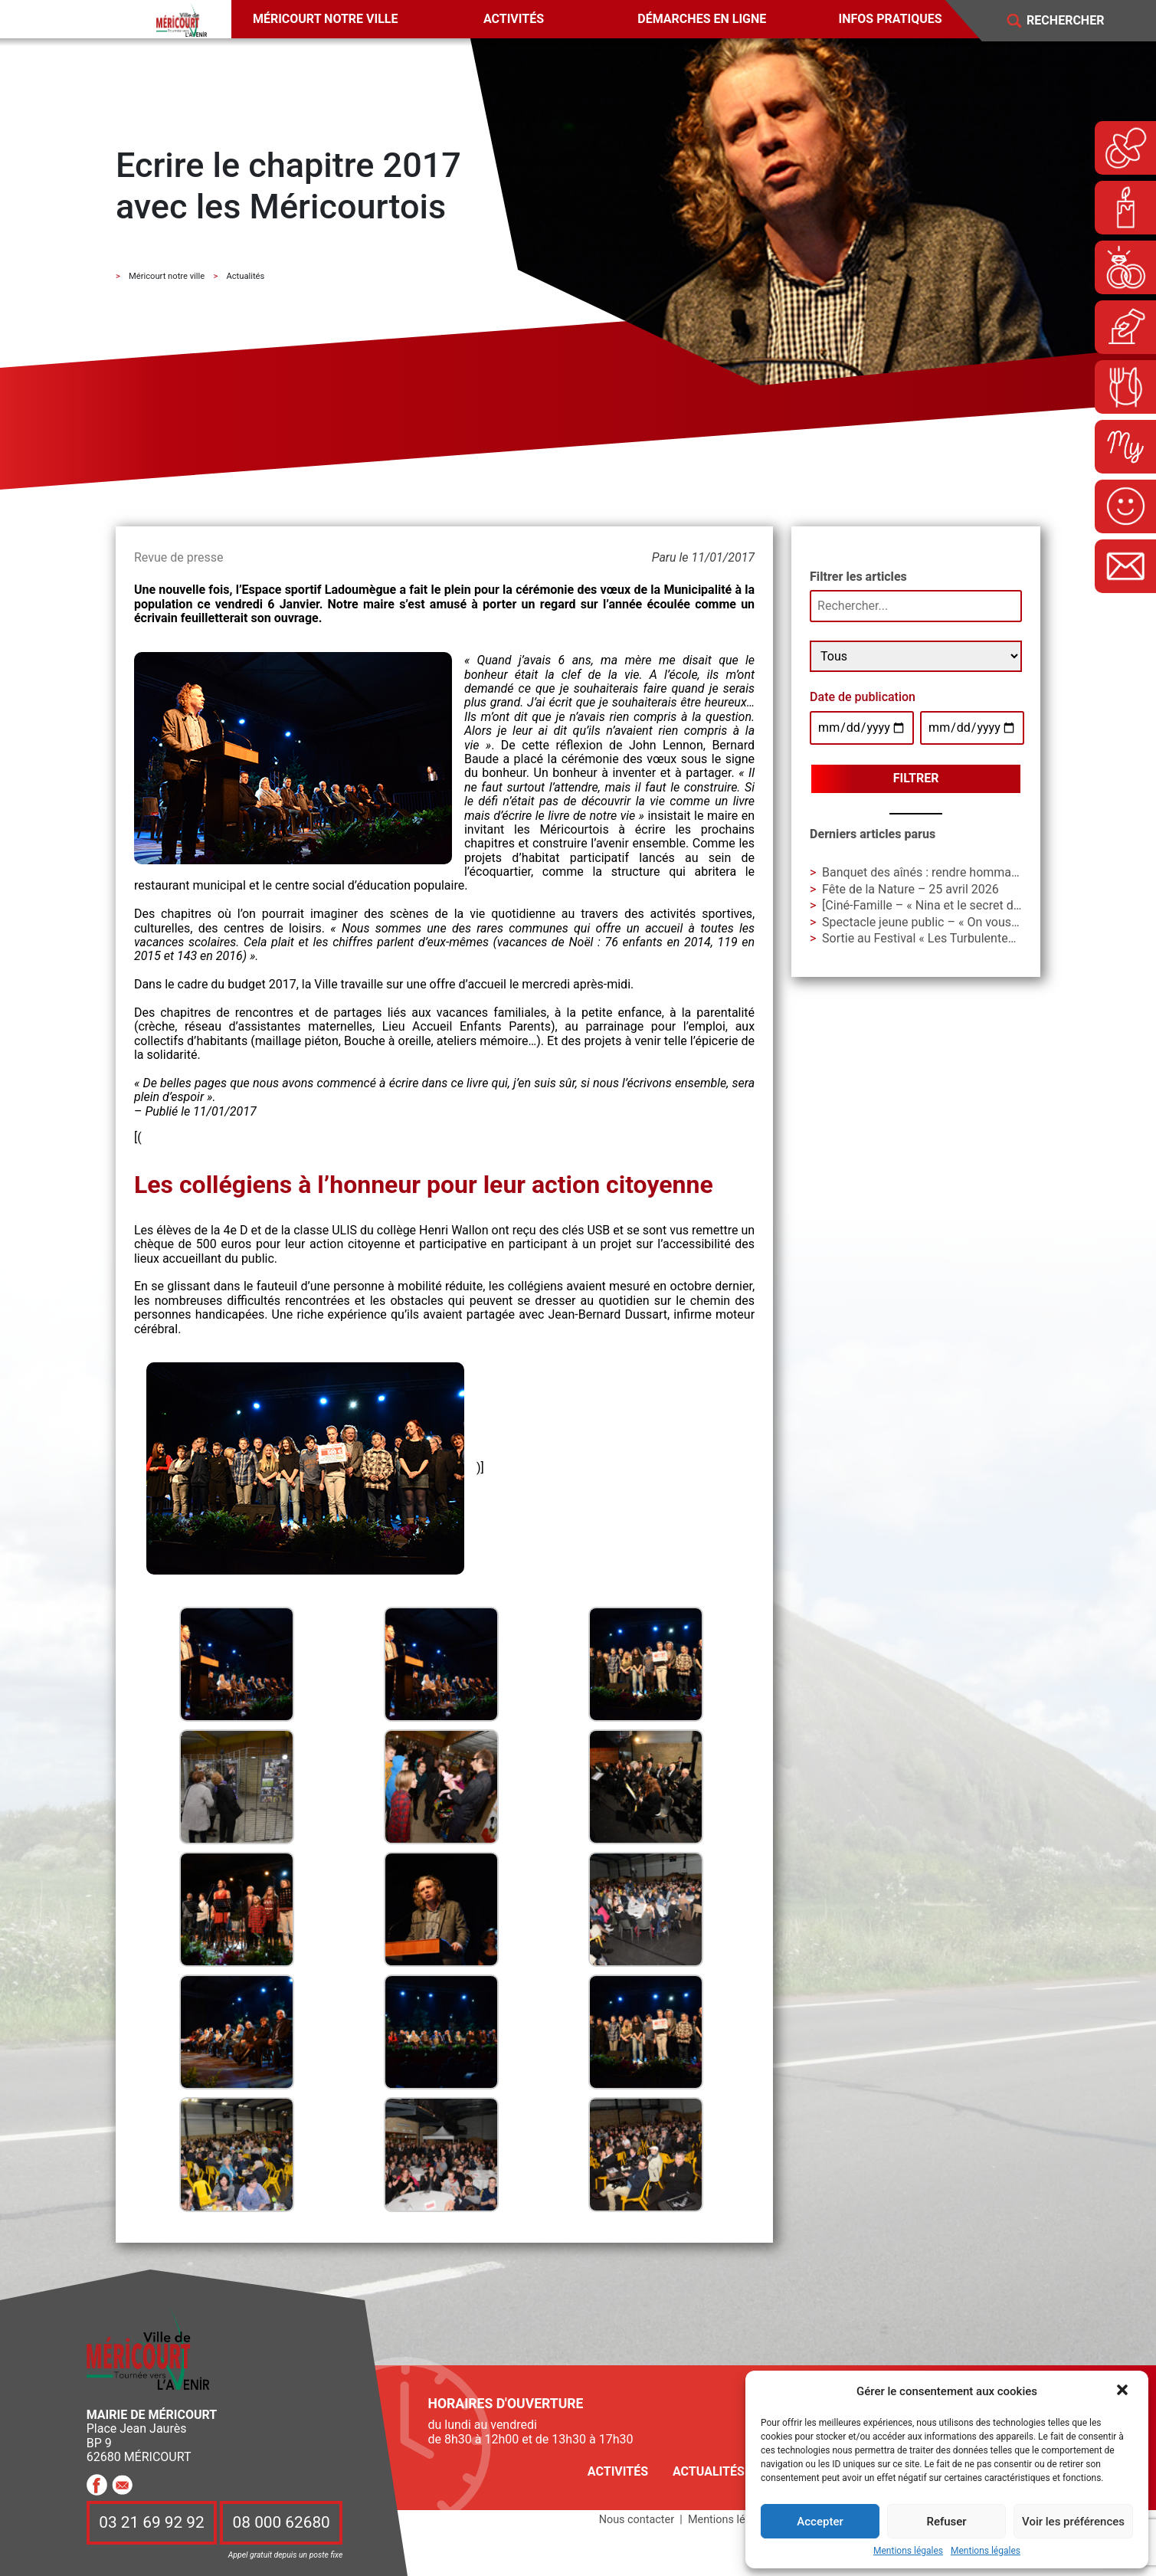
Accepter (820, 2521)
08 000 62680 (281, 2522)
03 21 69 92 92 (152, 2522)
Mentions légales (908, 2551)
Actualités (709, 2471)
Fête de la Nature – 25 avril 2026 (910, 889)
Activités (513, 18)
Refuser (946, 2521)
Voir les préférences (1073, 2521)
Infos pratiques (890, 18)
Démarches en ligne (701, 18)
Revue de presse (178, 557)
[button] (1124, 2391)
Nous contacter (636, 2519)
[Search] (1076, 21)
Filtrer (916, 778)
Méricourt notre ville (325, 18)
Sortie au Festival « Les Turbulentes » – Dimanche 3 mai (973, 938)
